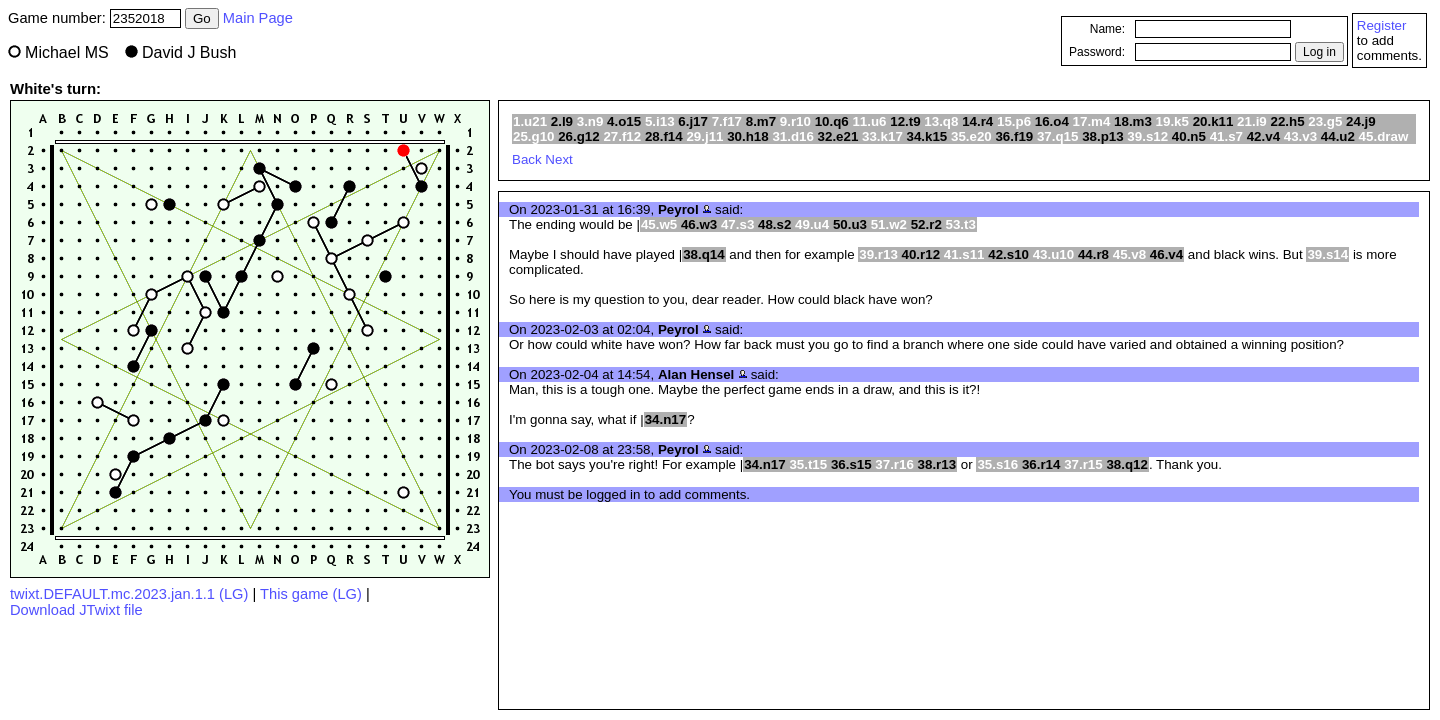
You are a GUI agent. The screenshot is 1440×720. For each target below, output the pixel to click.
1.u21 (530, 121)
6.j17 (693, 121)
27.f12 (622, 136)
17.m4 (1092, 121)
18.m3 (1133, 121)
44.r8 (1093, 254)
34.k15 (927, 136)
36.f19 (1014, 136)
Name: (1107, 29)
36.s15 (851, 464)
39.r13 (878, 254)
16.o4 (1052, 121)
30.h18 (748, 136)
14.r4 (977, 121)
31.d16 (793, 136)
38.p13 (1103, 136)
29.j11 (704, 136)
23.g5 (1325, 121)
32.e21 (838, 136)
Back (527, 159)
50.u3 (850, 224)
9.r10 (795, 121)
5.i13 (660, 121)
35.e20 (971, 136)
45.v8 (1129, 254)
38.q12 (1127, 464)
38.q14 (704, 254)
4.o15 (624, 121)
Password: (1097, 52)
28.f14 (664, 136)
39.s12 (1147, 136)
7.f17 (727, 121)
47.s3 (737, 224)
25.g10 (534, 136)
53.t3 (961, 224)
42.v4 (1263, 136)
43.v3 (1300, 136)
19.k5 (1172, 121)
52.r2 (926, 224)
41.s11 (964, 254)
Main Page (258, 18)
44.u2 (1338, 136)
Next (558, 159)
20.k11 (1213, 121)
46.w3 (699, 224)
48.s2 (774, 224)
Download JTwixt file (76, 610)
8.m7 (761, 121)
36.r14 (1041, 464)
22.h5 (1287, 121)
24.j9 (1361, 121)
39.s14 (1327, 254)
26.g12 (579, 136)
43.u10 (1054, 254)
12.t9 (905, 121)
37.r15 (1083, 464)
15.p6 (1014, 121)
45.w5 (659, 224)
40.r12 (921, 254)
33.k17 (882, 136)
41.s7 (1226, 136)
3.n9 (590, 121)
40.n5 (1189, 136)
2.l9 (562, 121)
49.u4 (812, 224)
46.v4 (1166, 254)
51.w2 (889, 224)
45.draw (1384, 136)
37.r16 (894, 464)
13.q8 (941, 121)
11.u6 (869, 121)
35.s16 (997, 464)
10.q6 (832, 121)
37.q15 (1058, 136)
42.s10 (1008, 254)
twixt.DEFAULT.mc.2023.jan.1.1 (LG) (129, 594)
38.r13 (937, 464)
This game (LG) (311, 594)
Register (1382, 25)
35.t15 (808, 464)
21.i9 (1252, 121)
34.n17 (666, 419)
